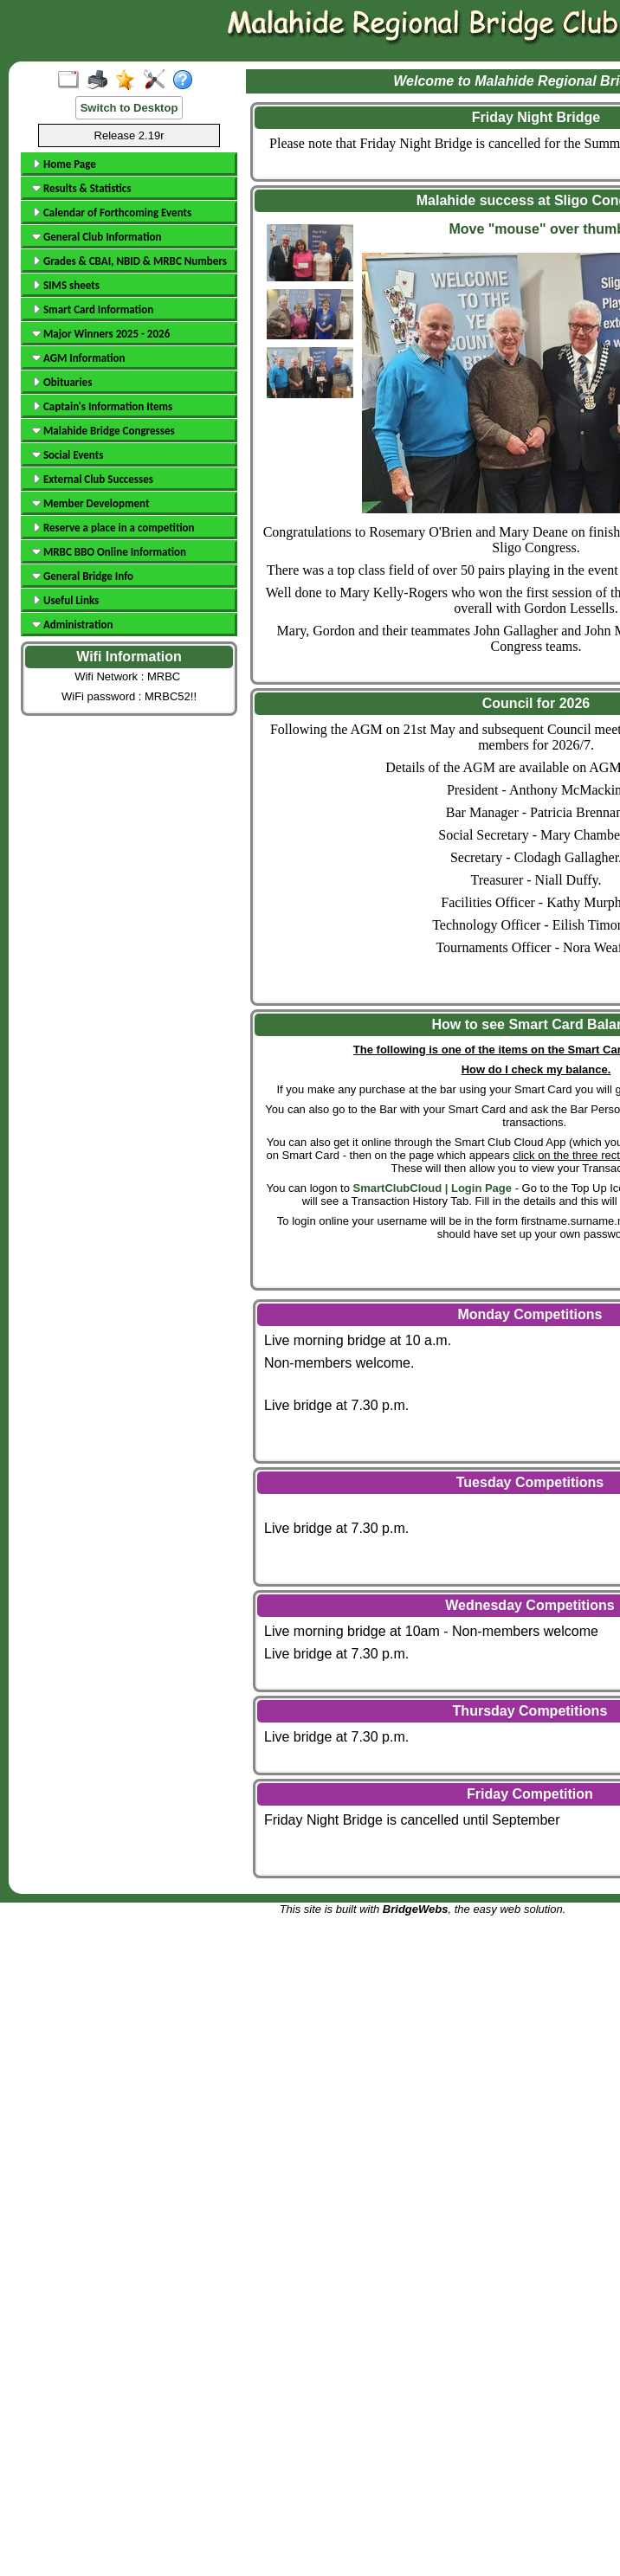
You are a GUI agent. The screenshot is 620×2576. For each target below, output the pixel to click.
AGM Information (79, 357)
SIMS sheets (66, 285)
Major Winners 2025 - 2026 (101, 333)
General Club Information (96, 236)
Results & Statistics (81, 188)
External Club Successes (92, 479)
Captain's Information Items (102, 406)
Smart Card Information (92, 309)
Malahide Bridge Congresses (103, 430)
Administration (72, 624)
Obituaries (62, 382)
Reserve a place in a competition (113, 527)
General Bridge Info (82, 576)
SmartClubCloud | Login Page (432, 1188)
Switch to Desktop (129, 107)
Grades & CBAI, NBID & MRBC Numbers (129, 260)
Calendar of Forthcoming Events (111, 212)
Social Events (67, 454)
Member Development (90, 503)
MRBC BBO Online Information (109, 551)
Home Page (64, 164)
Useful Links (65, 600)
